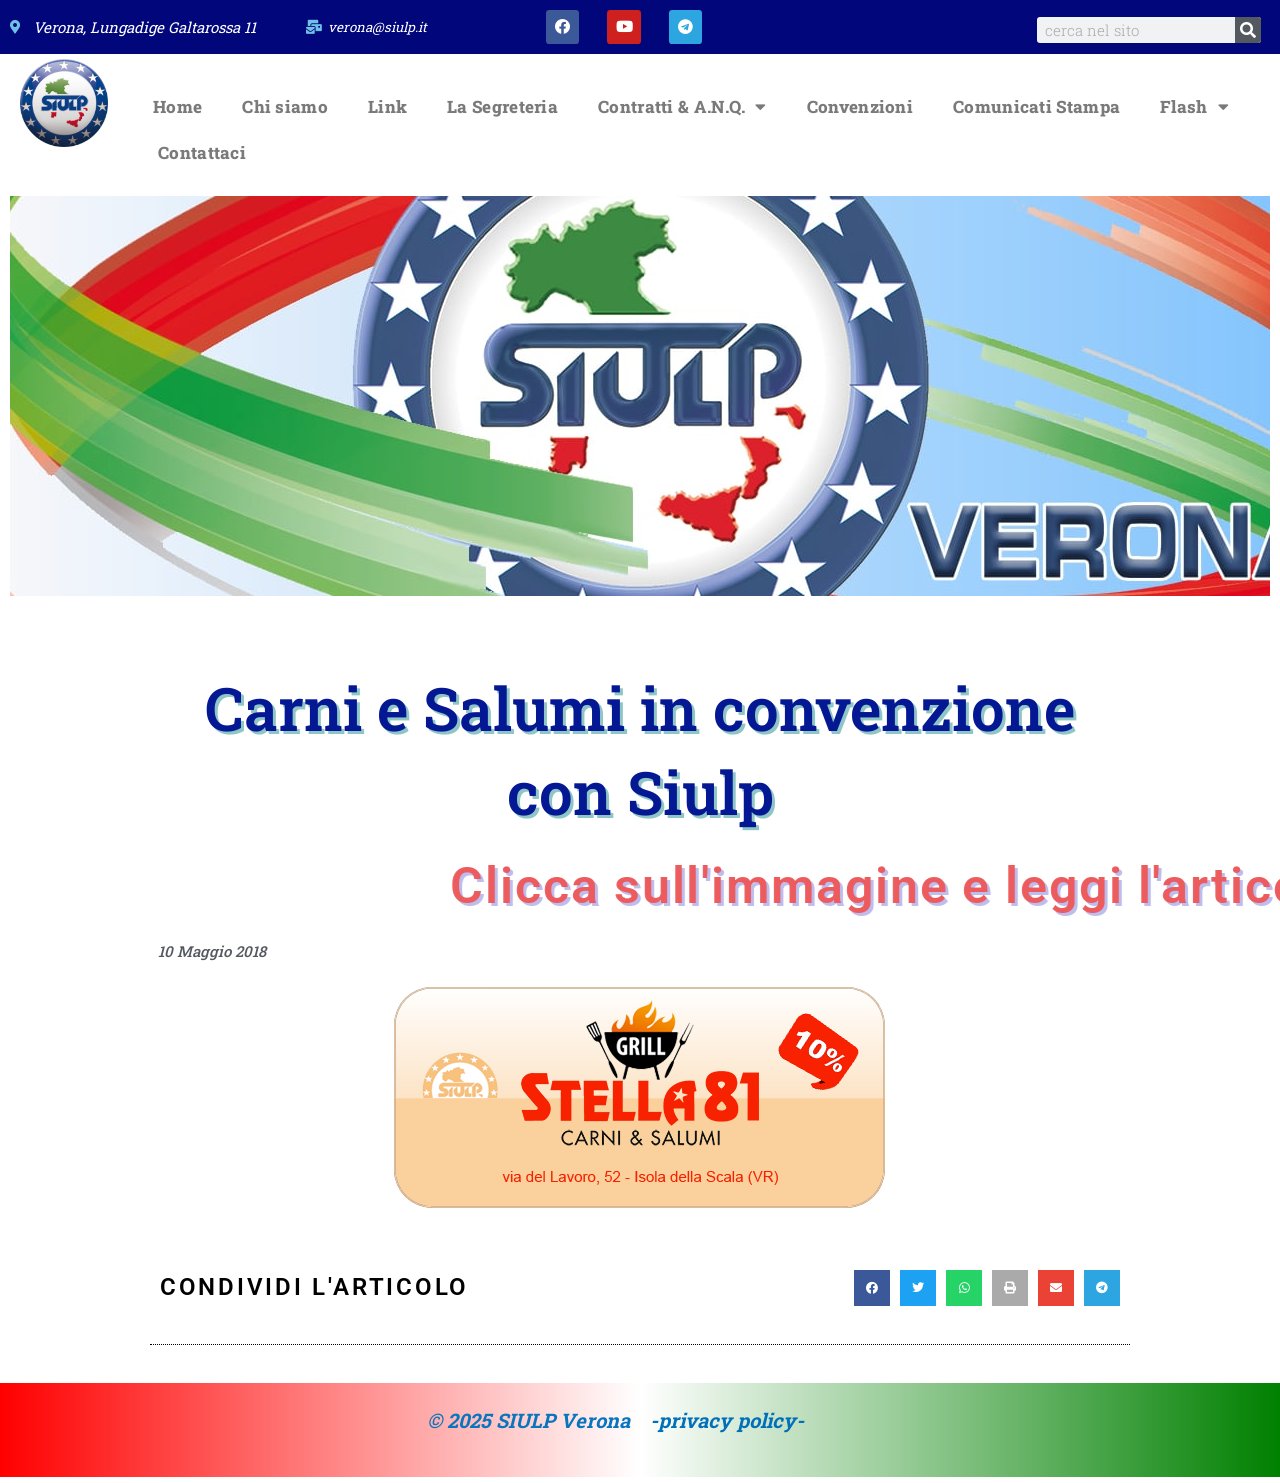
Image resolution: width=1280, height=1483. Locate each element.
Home (177, 112)
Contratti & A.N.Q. (682, 112)
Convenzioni (860, 112)
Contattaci (202, 158)
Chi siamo (285, 112)
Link (387, 112)
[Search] (1248, 30)
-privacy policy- (727, 1426)
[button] (872, 1294)
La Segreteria (502, 112)
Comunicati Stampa (1036, 112)
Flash (1194, 112)
